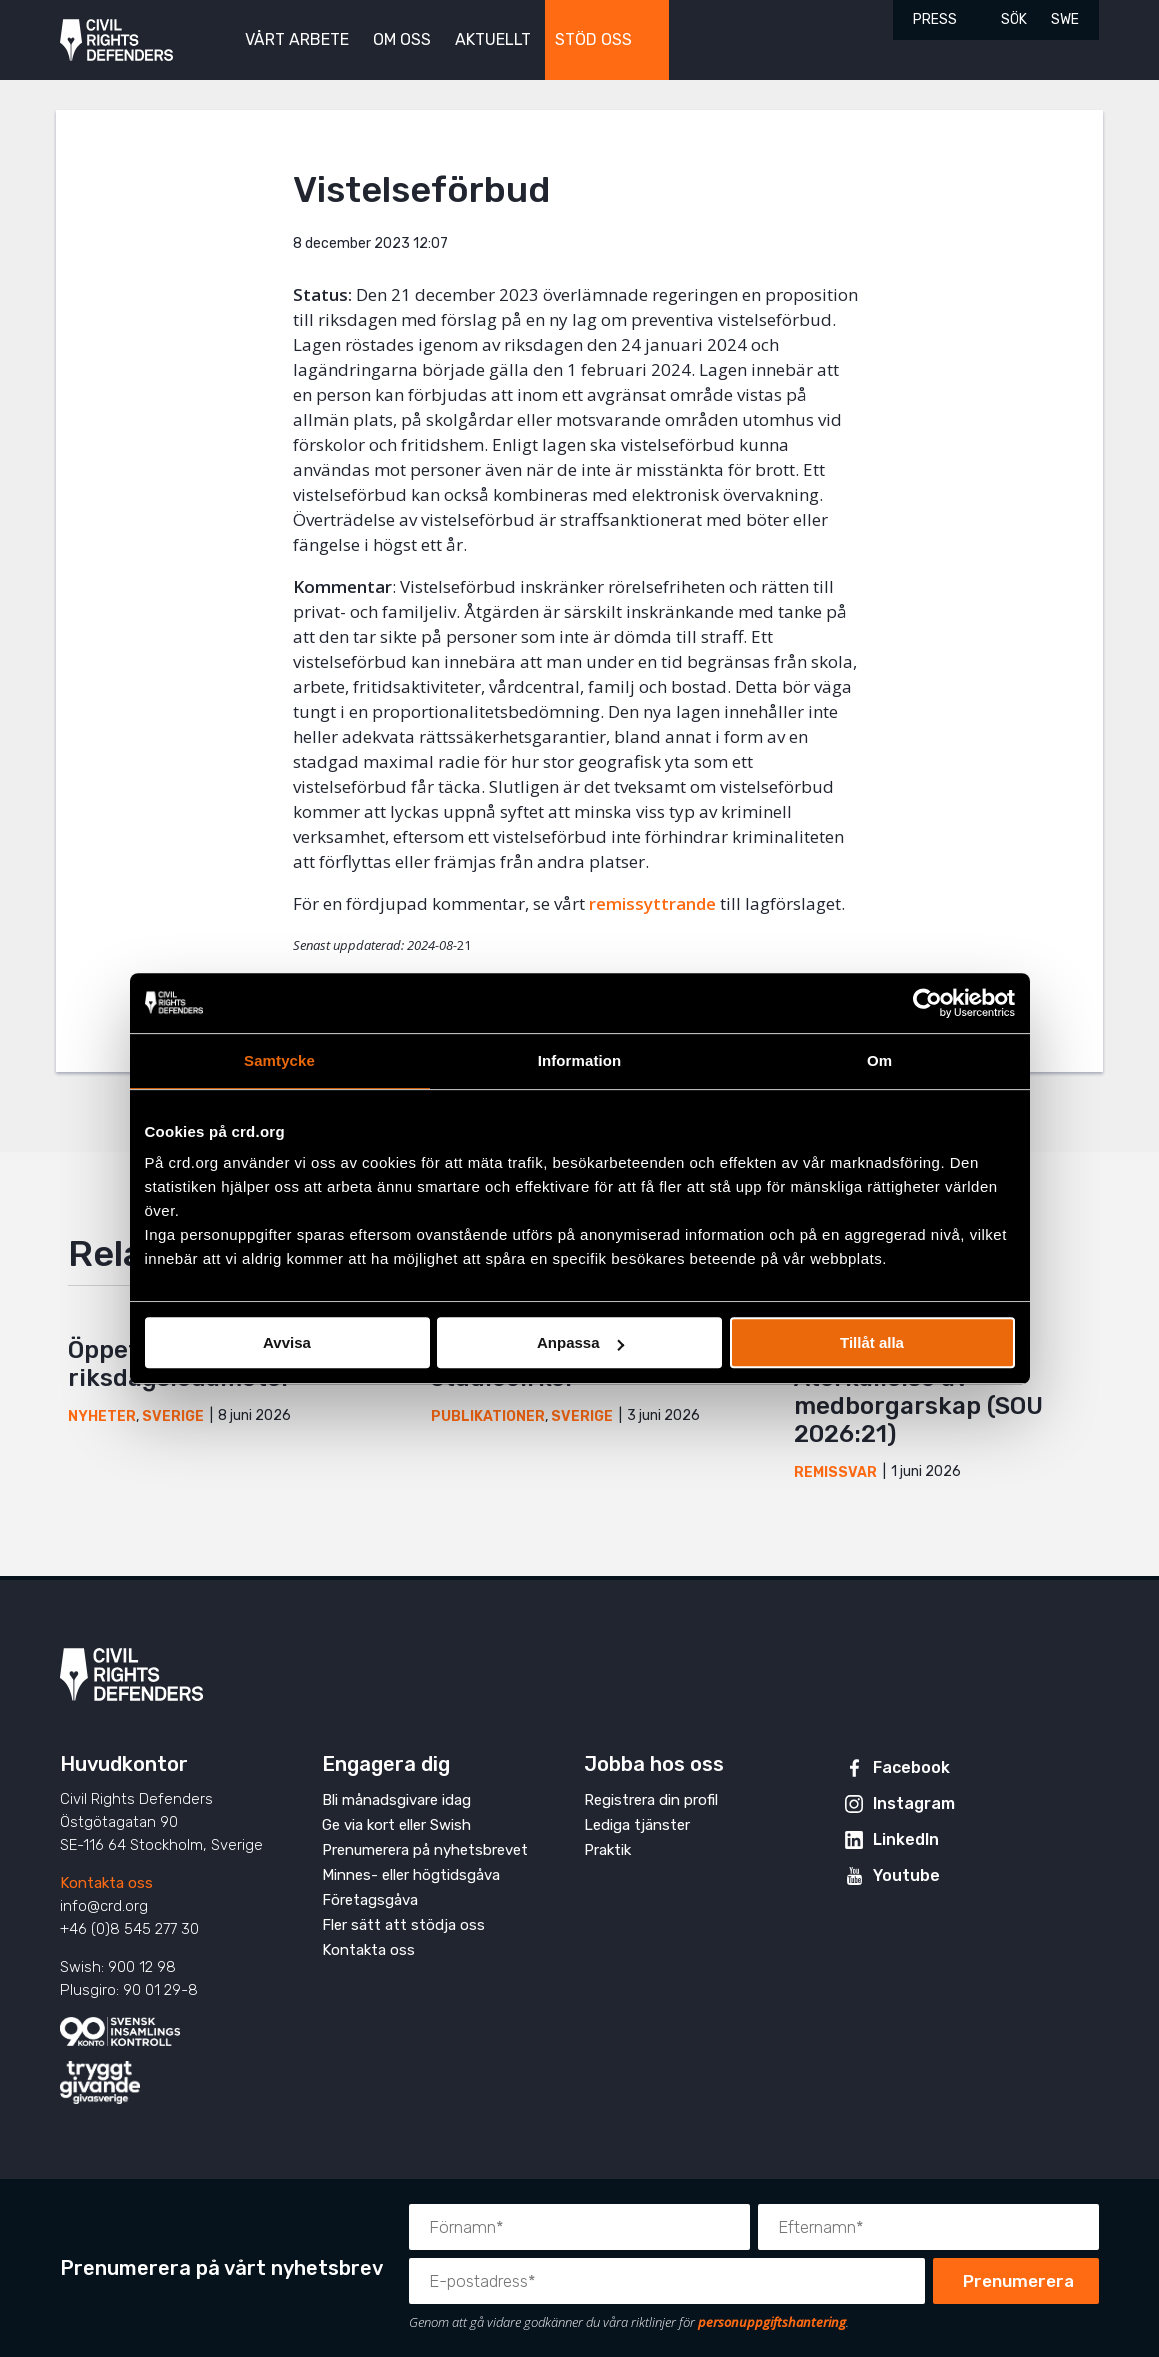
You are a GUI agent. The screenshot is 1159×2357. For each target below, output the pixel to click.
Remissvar (835, 1472)
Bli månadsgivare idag (396, 1800)
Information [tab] (580, 1060)
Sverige (173, 1416)
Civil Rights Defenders (116, 40)
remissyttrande (652, 903)
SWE (1065, 19)
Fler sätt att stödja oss (403, 1925)
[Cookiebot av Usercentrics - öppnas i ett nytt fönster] (927, 1003)
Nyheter (102, 1416)
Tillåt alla (872, 1342)
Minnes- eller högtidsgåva (411, 1875)
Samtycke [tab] (279, 1060)
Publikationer (488, 1416)
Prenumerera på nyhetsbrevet (425, 1850)
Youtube (906, 1875)
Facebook (911, 1767)
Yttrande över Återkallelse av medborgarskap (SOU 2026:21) (918, 1392)
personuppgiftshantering (772, 2322)
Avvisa (287, 1342)
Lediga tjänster (637, 1825)
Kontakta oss (106, 1883)
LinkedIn (906, 1839)
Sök (1014, 19)
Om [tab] (879, 1060)
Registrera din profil (651, 1800)
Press (935, 19)
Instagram (914, 1803)
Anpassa (580, 1342)
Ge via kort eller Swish (396, 1825)
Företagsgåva (370, 1900)
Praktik (607, 1850)
